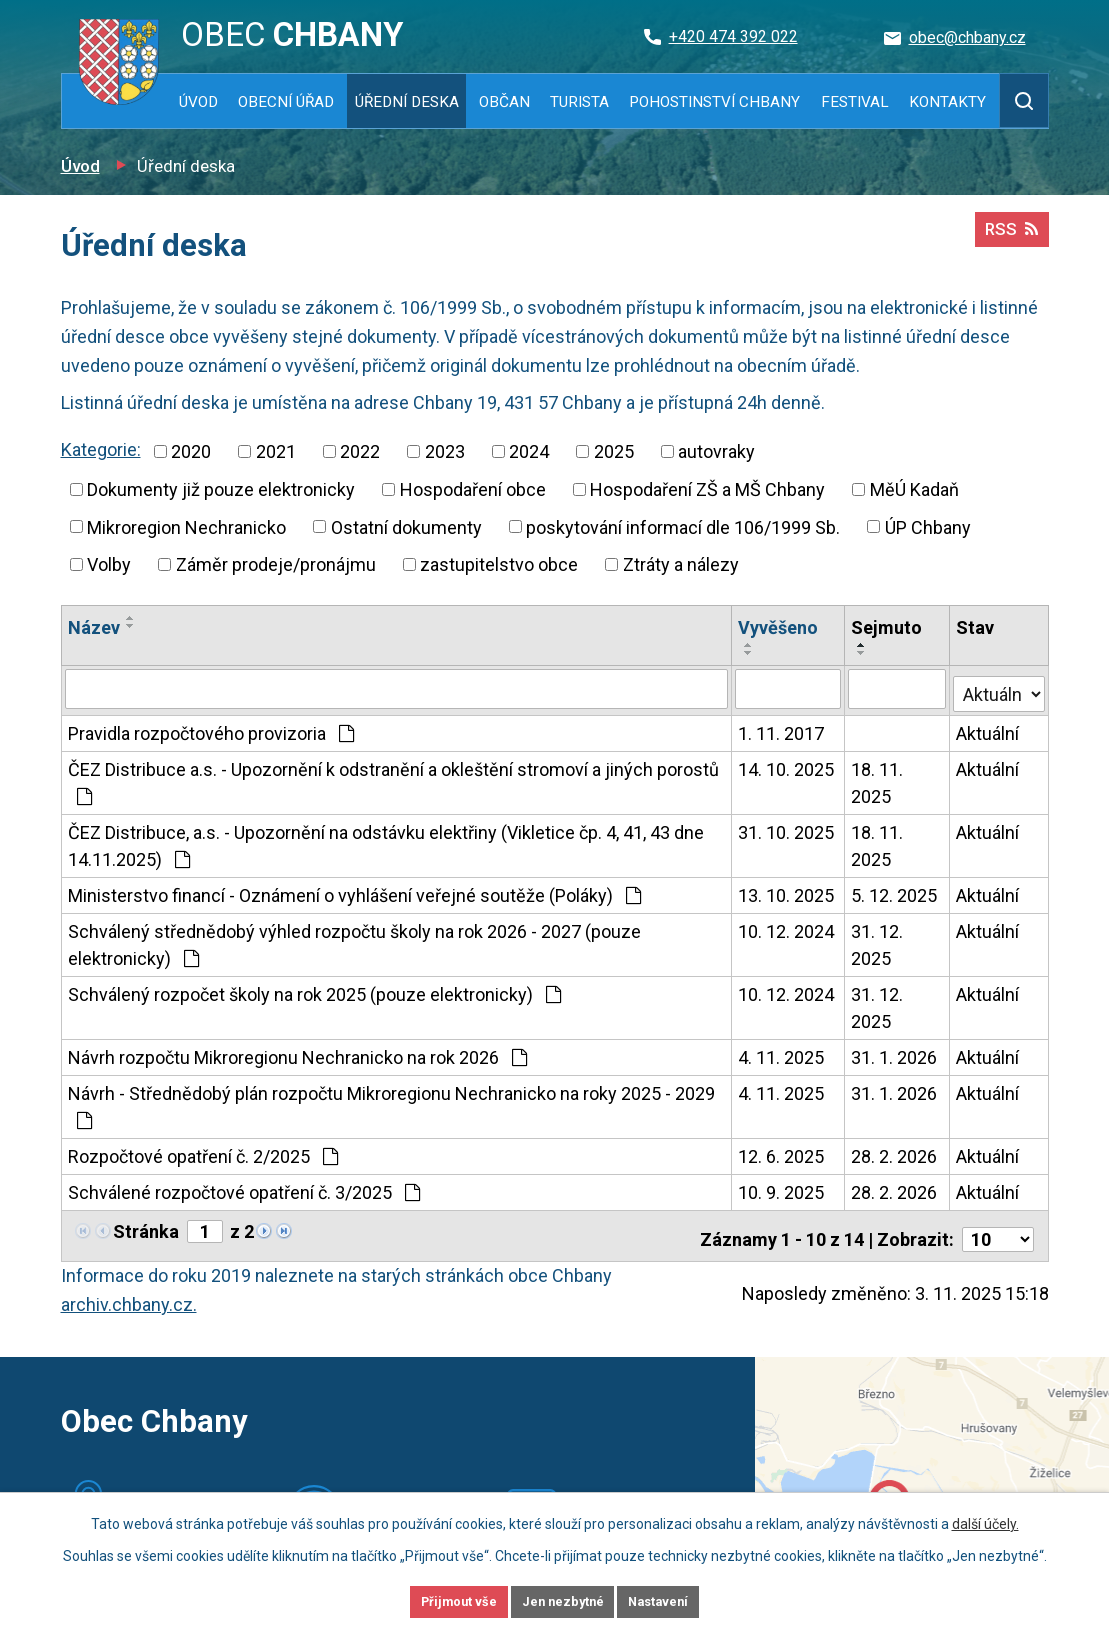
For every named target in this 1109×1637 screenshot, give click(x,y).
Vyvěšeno (779, 627)
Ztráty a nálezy (681, 564)
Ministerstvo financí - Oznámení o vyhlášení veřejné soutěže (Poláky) (354, 890)
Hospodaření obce (473, 489)
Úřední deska (407, 102)
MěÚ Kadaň (914, 489)
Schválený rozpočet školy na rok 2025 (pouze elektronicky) (314, 989)
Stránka (146, 1226)
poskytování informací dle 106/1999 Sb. (683, 526)
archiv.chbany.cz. (129, 1292)
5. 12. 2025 (895, 890)
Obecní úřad (286, 102)
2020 (191, 451)
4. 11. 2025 (782, 1052)
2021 (276, 451)
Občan (504, 102)
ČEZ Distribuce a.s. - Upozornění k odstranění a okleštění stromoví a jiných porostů (393, 777)
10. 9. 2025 (782, 1187)
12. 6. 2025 (782, 1151)
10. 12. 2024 (787, 926)
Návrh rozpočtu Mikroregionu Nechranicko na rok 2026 (297, 1052)
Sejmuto (887, 627)
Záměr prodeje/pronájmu (276, 564)
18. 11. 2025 (878, 778)
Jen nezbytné (563, 1600)
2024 (529, 451)
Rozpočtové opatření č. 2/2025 (203, 1151)
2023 (445, 451)
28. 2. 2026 (895, 1151)
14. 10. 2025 (787, 764)
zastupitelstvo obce (499, 564)
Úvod (198, 102)
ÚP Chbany (928, 526)
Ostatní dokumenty (406, 526)
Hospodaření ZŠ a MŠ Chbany (707, 489)
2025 (614, 451)
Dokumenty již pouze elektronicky (221, 489)
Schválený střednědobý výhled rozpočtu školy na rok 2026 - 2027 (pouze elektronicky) (354, 940)
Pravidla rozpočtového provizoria (211, 728)
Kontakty (947, 102)
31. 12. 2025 (878, 940)
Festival (855, 102)
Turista (579, 102)
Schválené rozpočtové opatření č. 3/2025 (244, 1187)
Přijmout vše (433, 1600)
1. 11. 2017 (782, 728)
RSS (1009, 237)
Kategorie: (101, 449)
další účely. (985, 1520)
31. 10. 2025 (787, 827)
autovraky (716, 451)
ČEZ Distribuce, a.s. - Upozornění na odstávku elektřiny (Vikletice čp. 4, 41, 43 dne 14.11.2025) (386, 841)
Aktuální (988, 728)
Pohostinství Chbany (714, 102)
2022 (360, 451)
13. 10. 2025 (787, 890)
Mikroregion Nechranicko (186, 526)
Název (94, 627)
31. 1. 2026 (895, 1052)
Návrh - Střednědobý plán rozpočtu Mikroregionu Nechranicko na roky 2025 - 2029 (391, 1101)
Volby (109, 564)
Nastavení (685, 1600)
